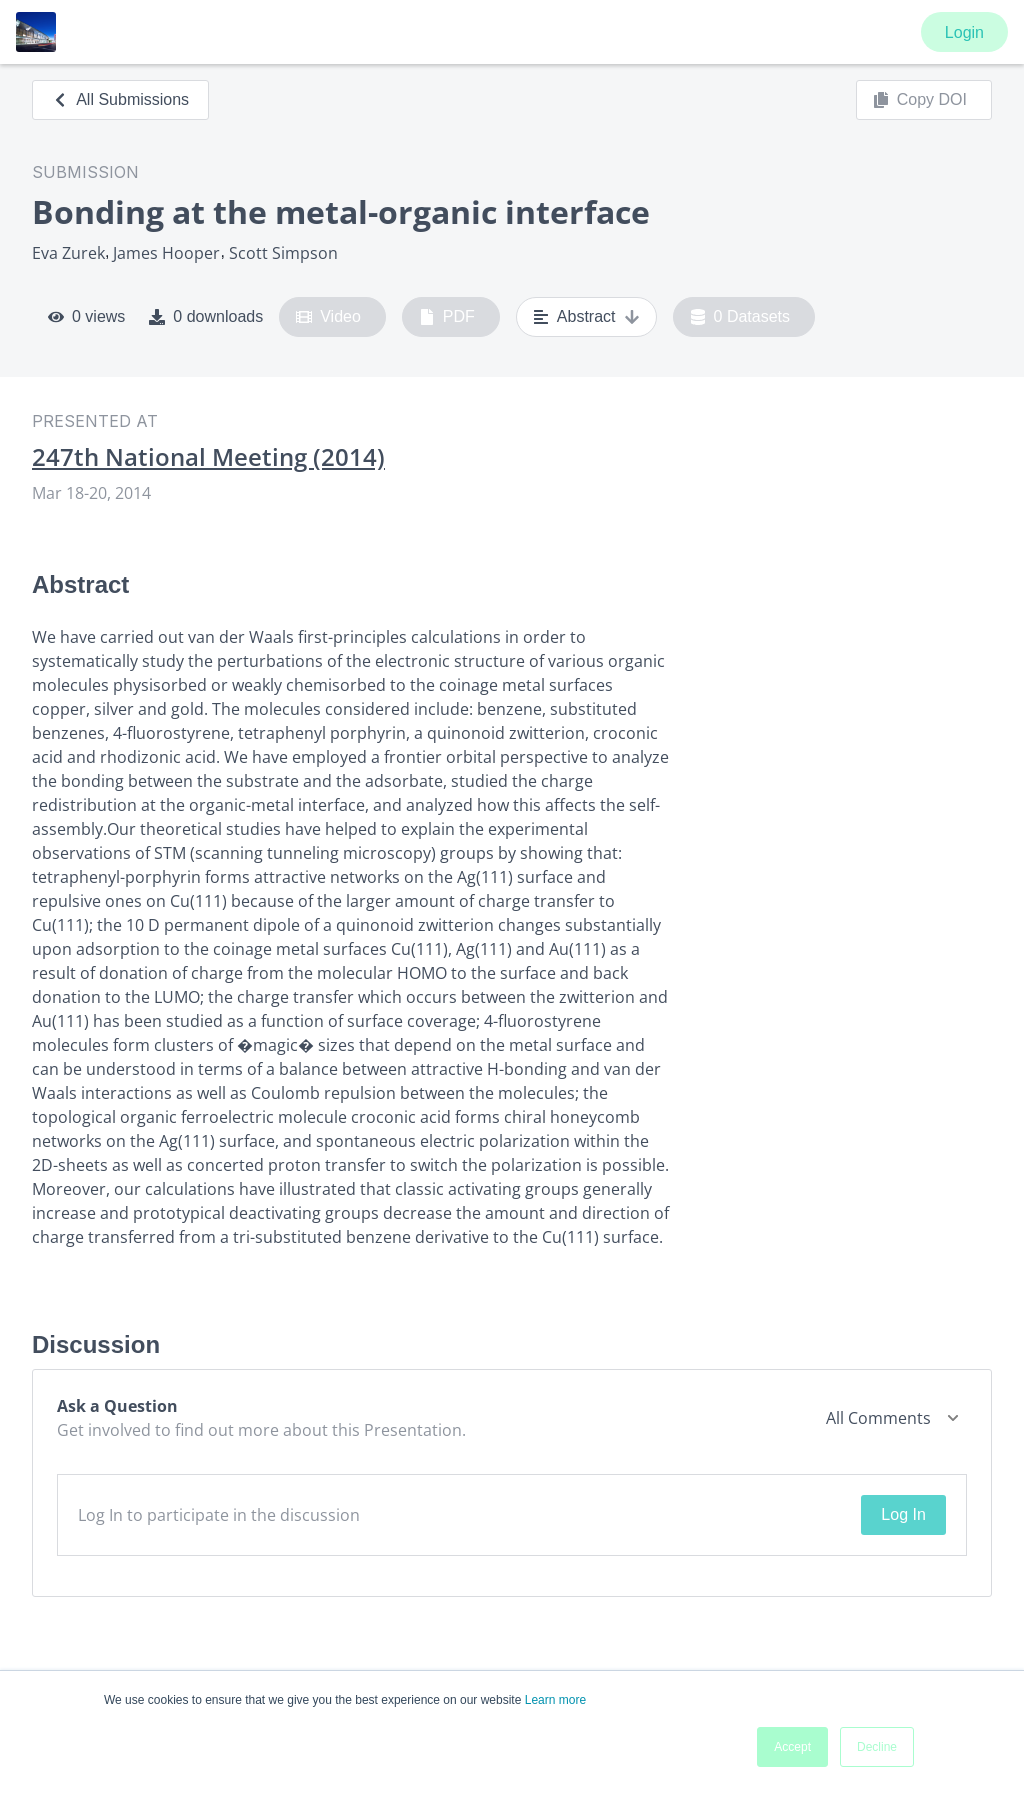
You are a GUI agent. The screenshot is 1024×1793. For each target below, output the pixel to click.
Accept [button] (792, 1747)
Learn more (555, 1700)
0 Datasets (740, 317)
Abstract (586, 317)
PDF (447, 317)
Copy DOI (920, 100)
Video (328, 317)
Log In (903, 1514)
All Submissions (120, 99)
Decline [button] (877, 1747)
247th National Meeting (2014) (208, 457)
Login (964, 32)
